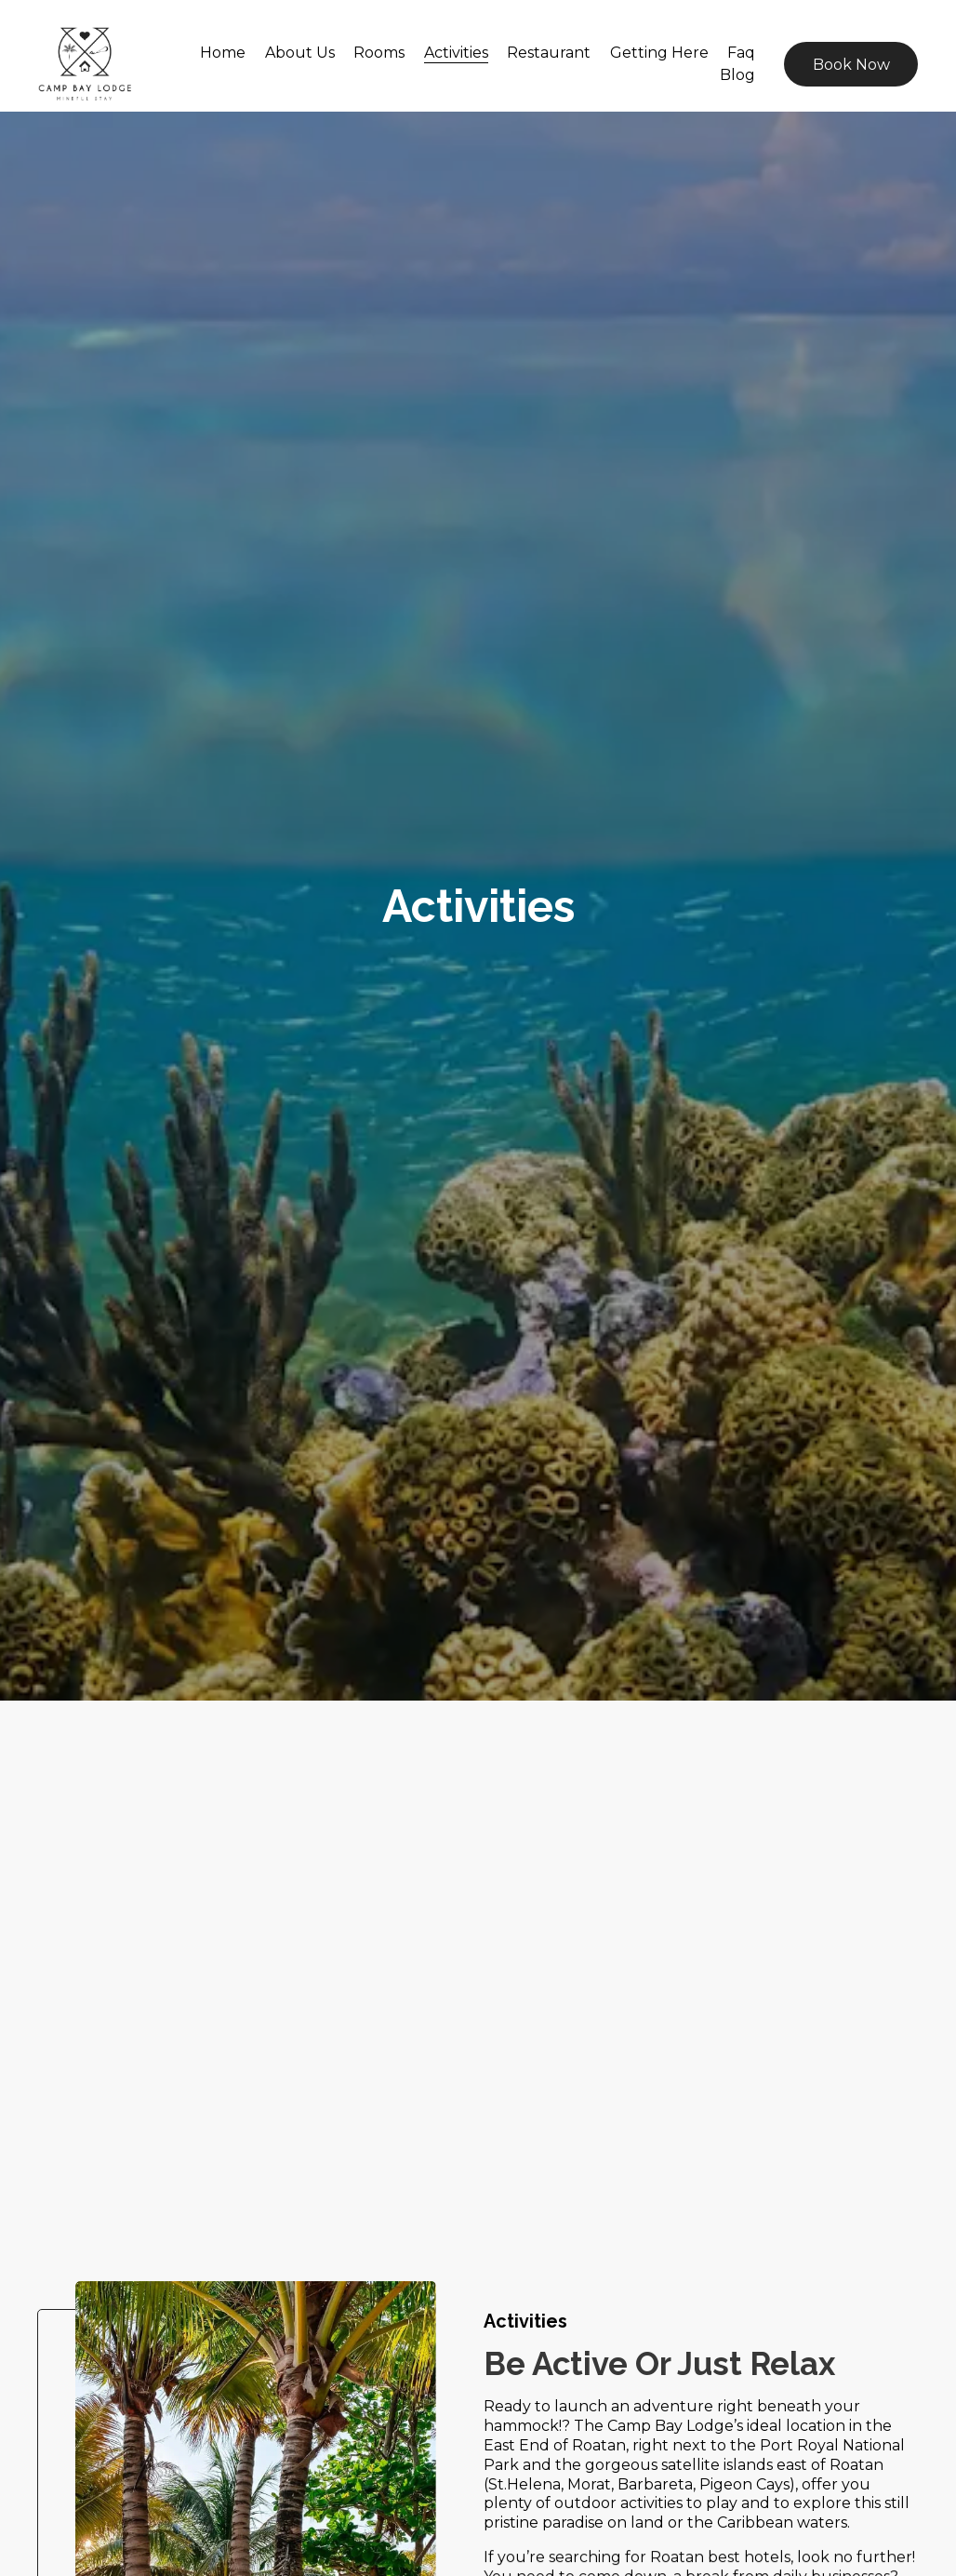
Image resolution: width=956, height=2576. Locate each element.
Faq (741, 52)
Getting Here (659, 52)
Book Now (851, 64)
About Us (300, 52)
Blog (737, 75)
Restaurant (549, 52)
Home (223, 52)
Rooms (379, 52)
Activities (456, 52)
